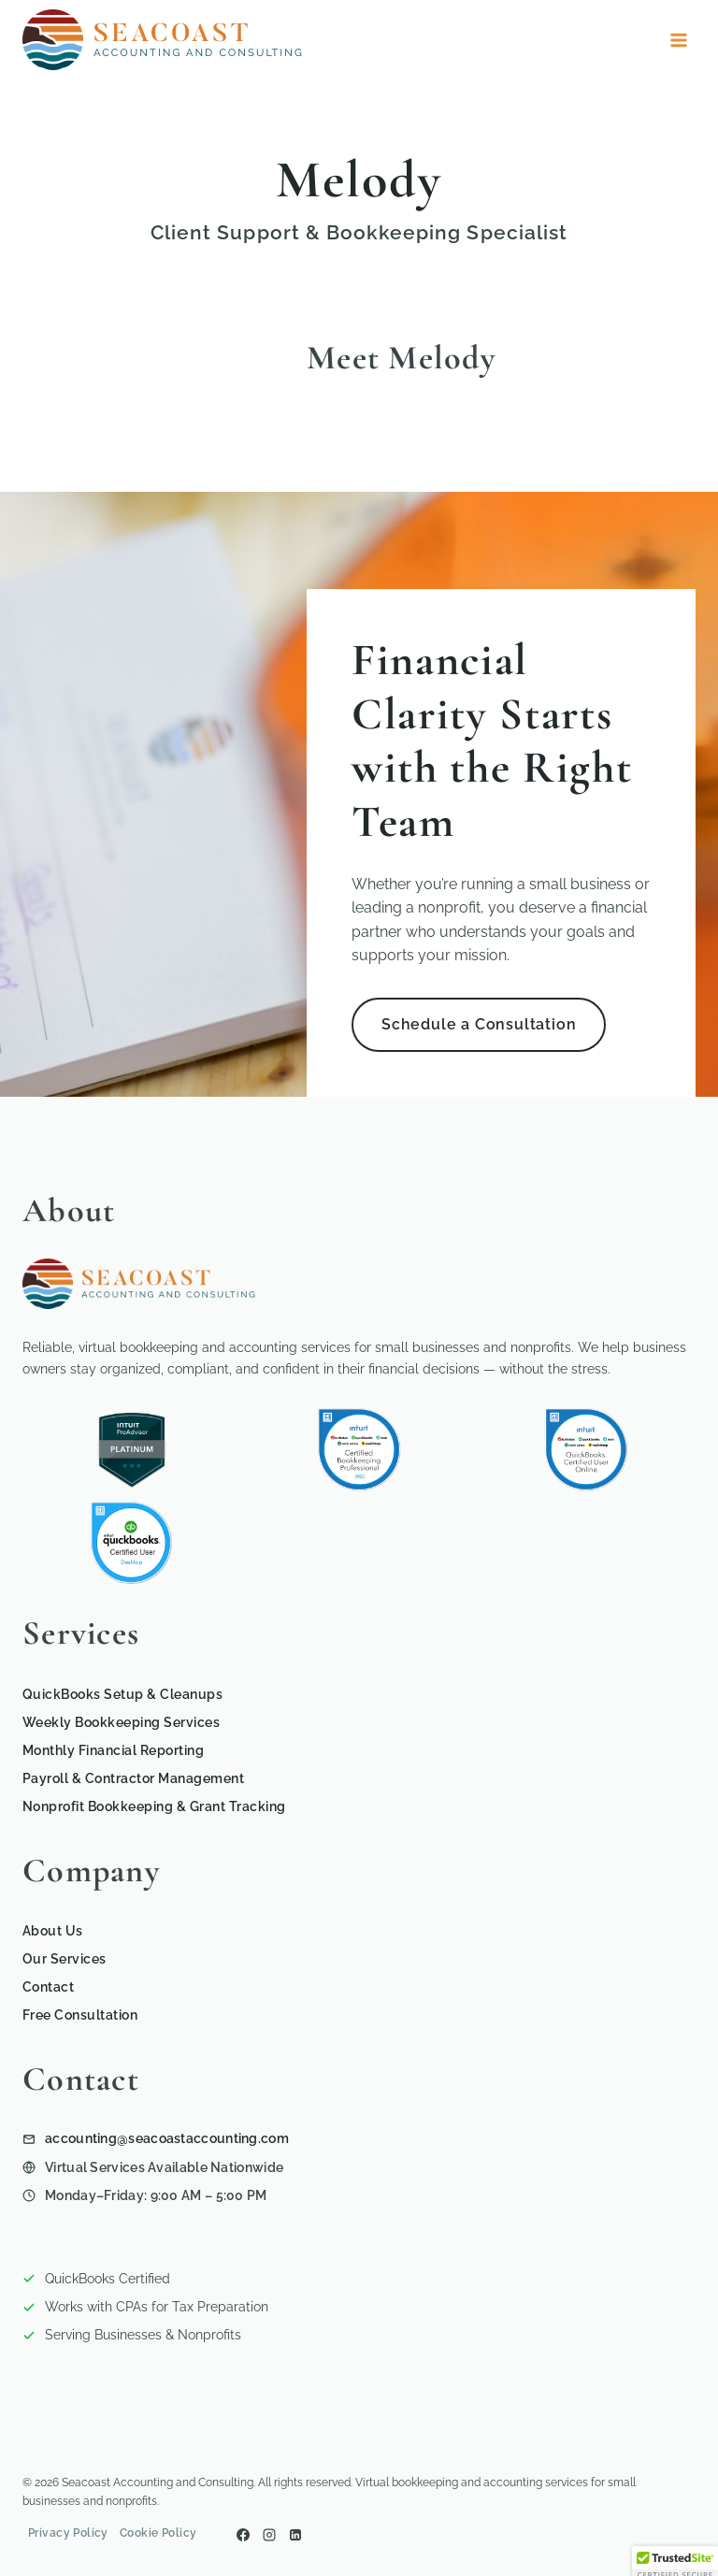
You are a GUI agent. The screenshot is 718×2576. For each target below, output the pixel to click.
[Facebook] (243, 2535)
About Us (52, 1930)
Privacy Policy (68, 2533)
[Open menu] (678, 39)
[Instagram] (269, 2535)
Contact (48, 1986)
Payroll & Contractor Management (133, 1778)
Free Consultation (79, 2015)
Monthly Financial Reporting (113, 1750)
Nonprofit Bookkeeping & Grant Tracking (154, 1806)
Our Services (64, 1958)
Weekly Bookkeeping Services (121, 1722)
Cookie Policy (158, 2533)
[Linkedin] (295, 2535)
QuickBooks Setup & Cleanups (122, 1694)
